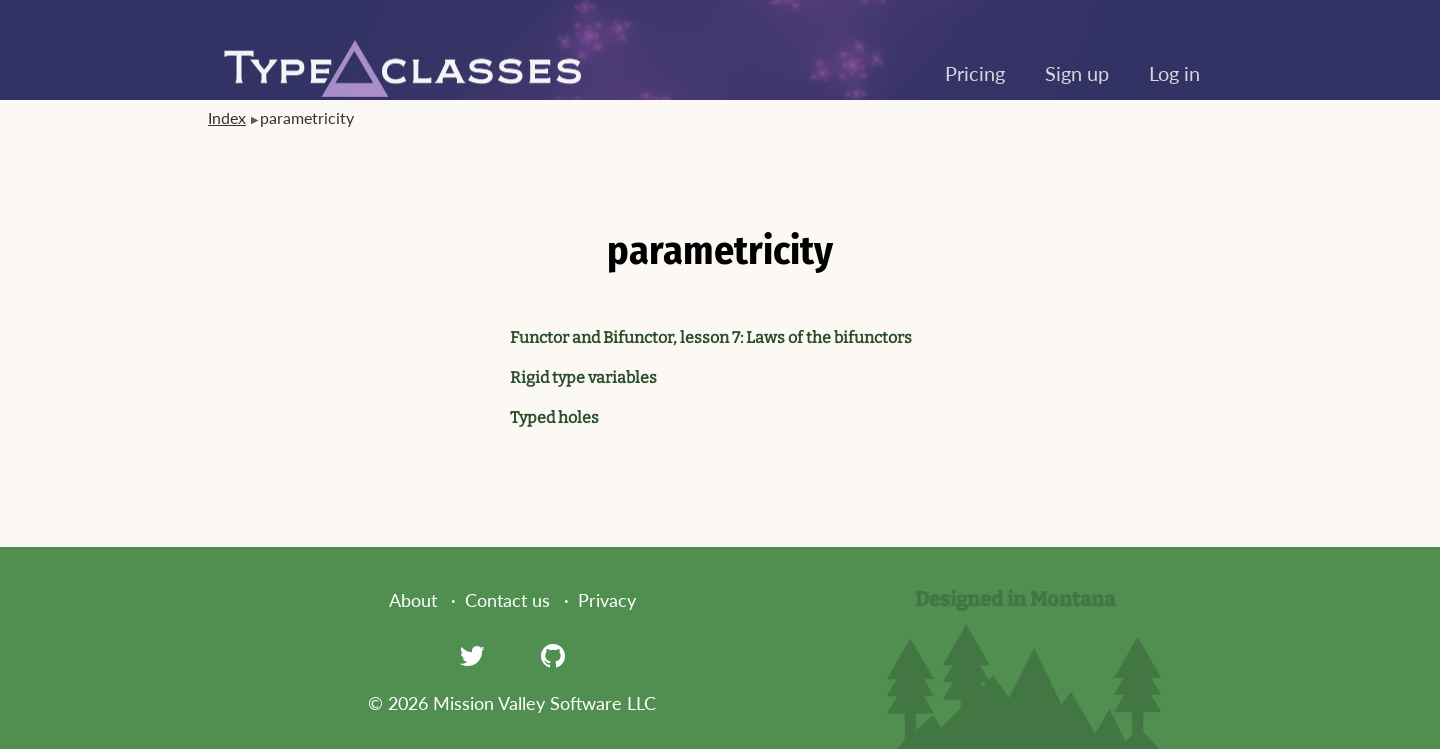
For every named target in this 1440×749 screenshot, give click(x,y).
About (413, 600)
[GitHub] (553, 655)
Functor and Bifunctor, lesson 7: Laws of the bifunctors (711, 337)
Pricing (975, 73)
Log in (1174, 73)
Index (227, 117)
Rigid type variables (583, 377)
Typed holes (554, 417)
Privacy (607, 600)
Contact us (507, 600)
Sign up (1077, 73)
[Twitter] (472, 655)
